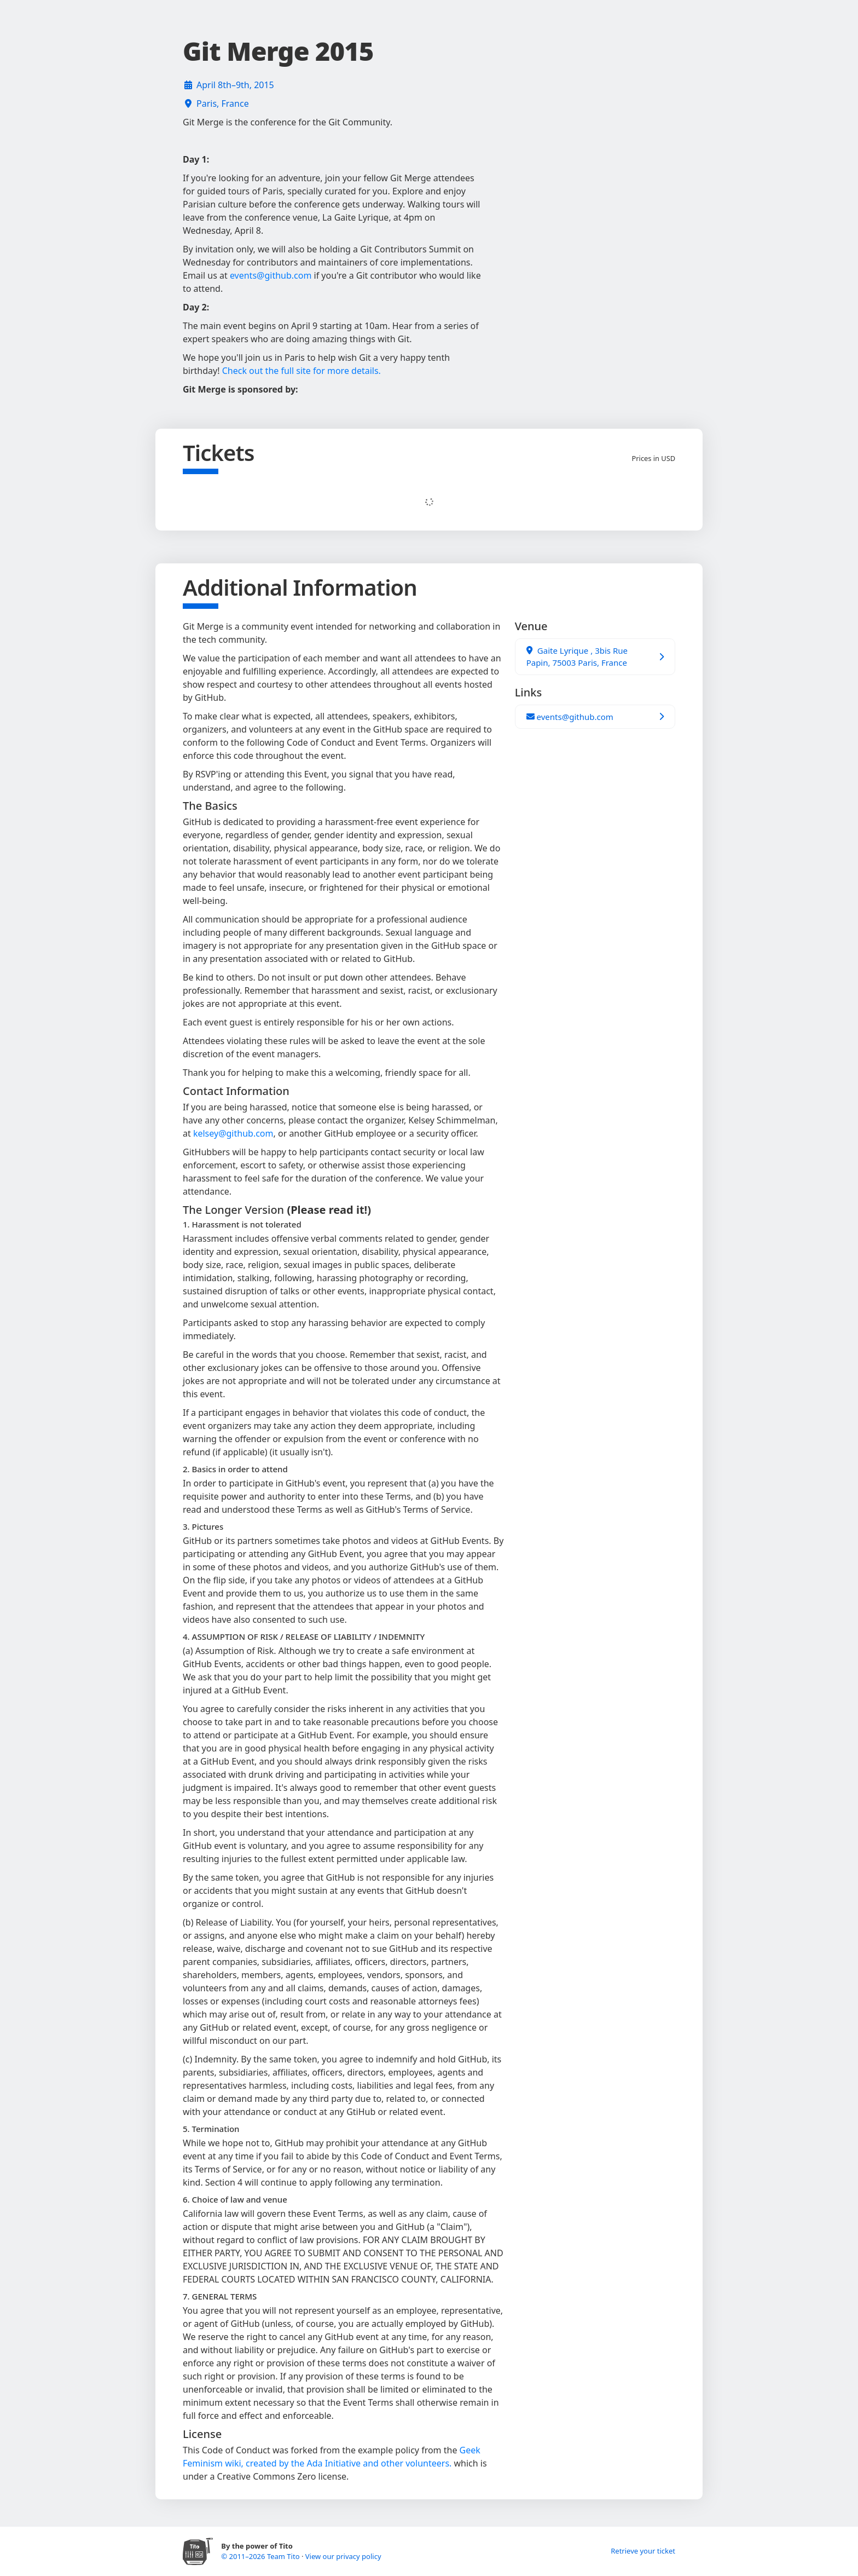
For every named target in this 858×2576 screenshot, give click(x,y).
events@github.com (271, 275)
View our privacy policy (343, 2556)
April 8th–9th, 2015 (235, 85)
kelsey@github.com (233, 1133)
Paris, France (222, 103)
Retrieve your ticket (643, 2551)
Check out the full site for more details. (301, 371)
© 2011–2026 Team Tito (261, 2556)
